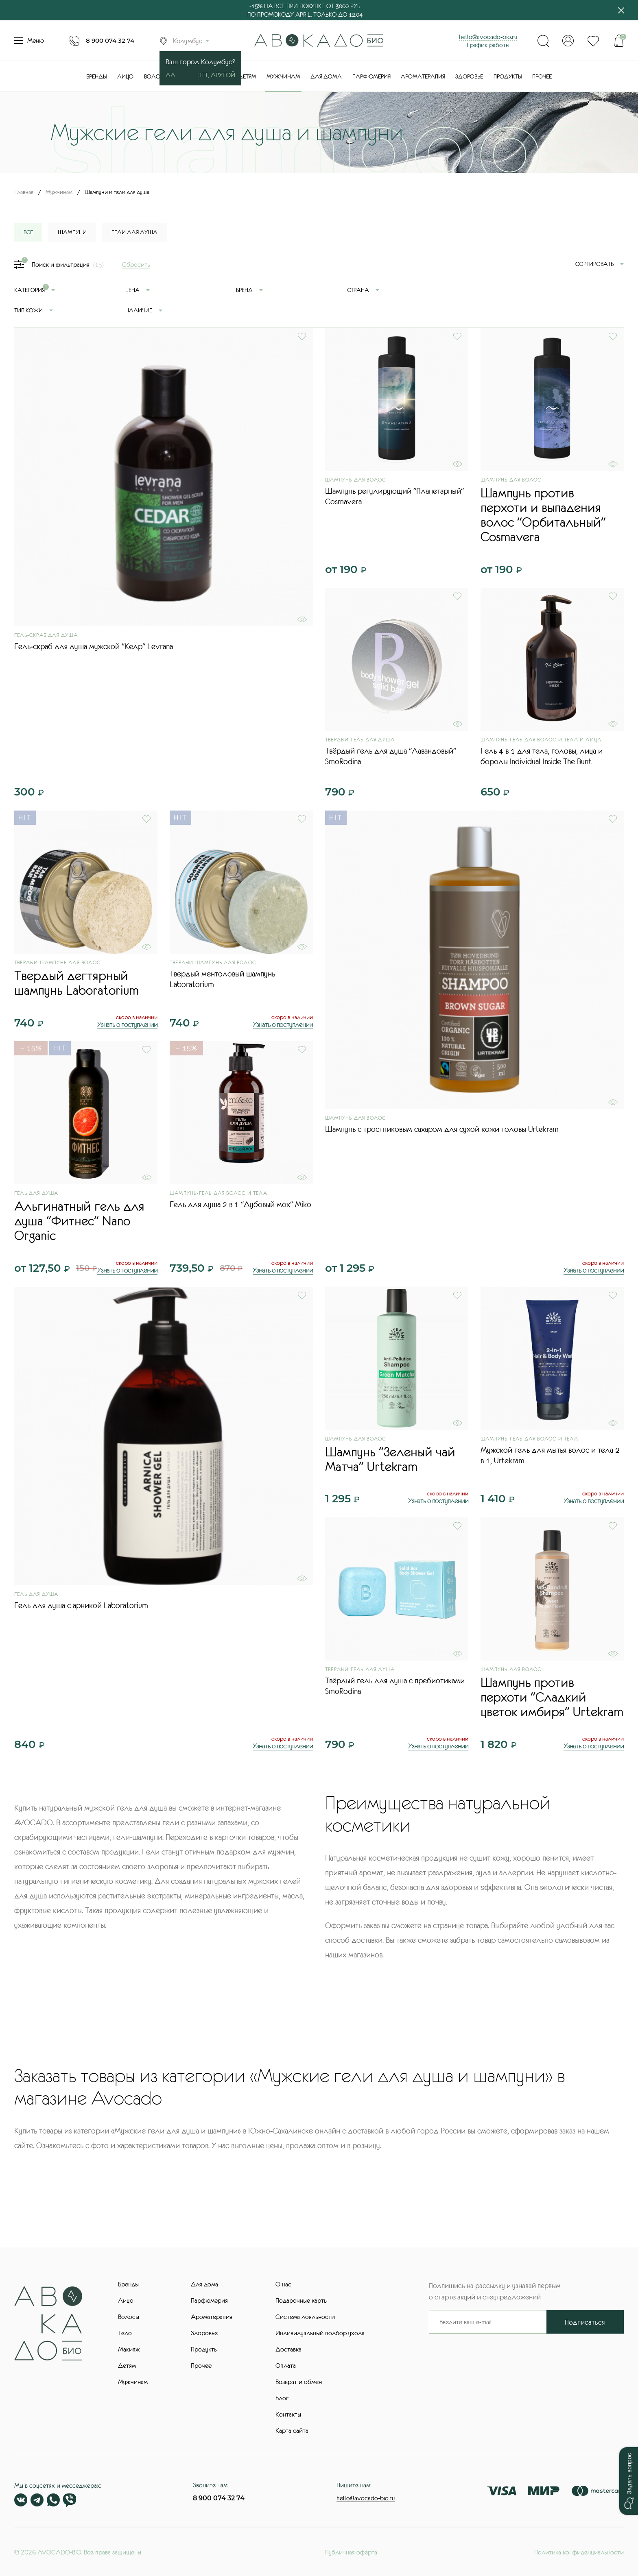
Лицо (125, 76)
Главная (23, 192)
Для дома (326, 76)
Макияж (129, 2349)
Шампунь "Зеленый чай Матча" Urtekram (390, 1459)
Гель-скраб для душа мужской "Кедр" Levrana (93, 646)
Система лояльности (305, 2316)
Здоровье (469, 76)
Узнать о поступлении (127, 1024)
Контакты (288, 2414)
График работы (488, 44)
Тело (125, 2332)
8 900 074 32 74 (110, 40)
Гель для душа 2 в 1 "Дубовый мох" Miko (240, 1204)
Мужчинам (283, 76)
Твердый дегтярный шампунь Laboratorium (76, 983)
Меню (29, 40)
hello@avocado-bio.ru (488, 36)
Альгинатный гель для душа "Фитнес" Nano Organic (79, 1221)
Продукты (508, 76)
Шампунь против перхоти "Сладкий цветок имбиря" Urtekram (552, 1697)
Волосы (156, 76)
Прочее (542, 76)
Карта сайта (291, 2430)
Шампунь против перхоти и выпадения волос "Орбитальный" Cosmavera (543, 515)
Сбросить (136, 264)
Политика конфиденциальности (579, 2552)
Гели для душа (134, 232)
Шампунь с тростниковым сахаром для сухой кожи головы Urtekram (442, 1129)
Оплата (285, 2365)
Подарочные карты (301, 2300)
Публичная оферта (351, 2552)
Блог (282, 2398)
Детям (247, 76)
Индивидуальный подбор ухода (320, 2332)
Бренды (96, 76)
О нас (283, 2284)
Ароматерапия (423, 76)
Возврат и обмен (298, 2381)
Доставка (288, 2349)
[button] (628, 2481)
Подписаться (585, 2322)
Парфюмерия (371, 76)
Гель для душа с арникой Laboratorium (81, 1605)
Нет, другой (216, 74)
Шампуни (72, 232)
